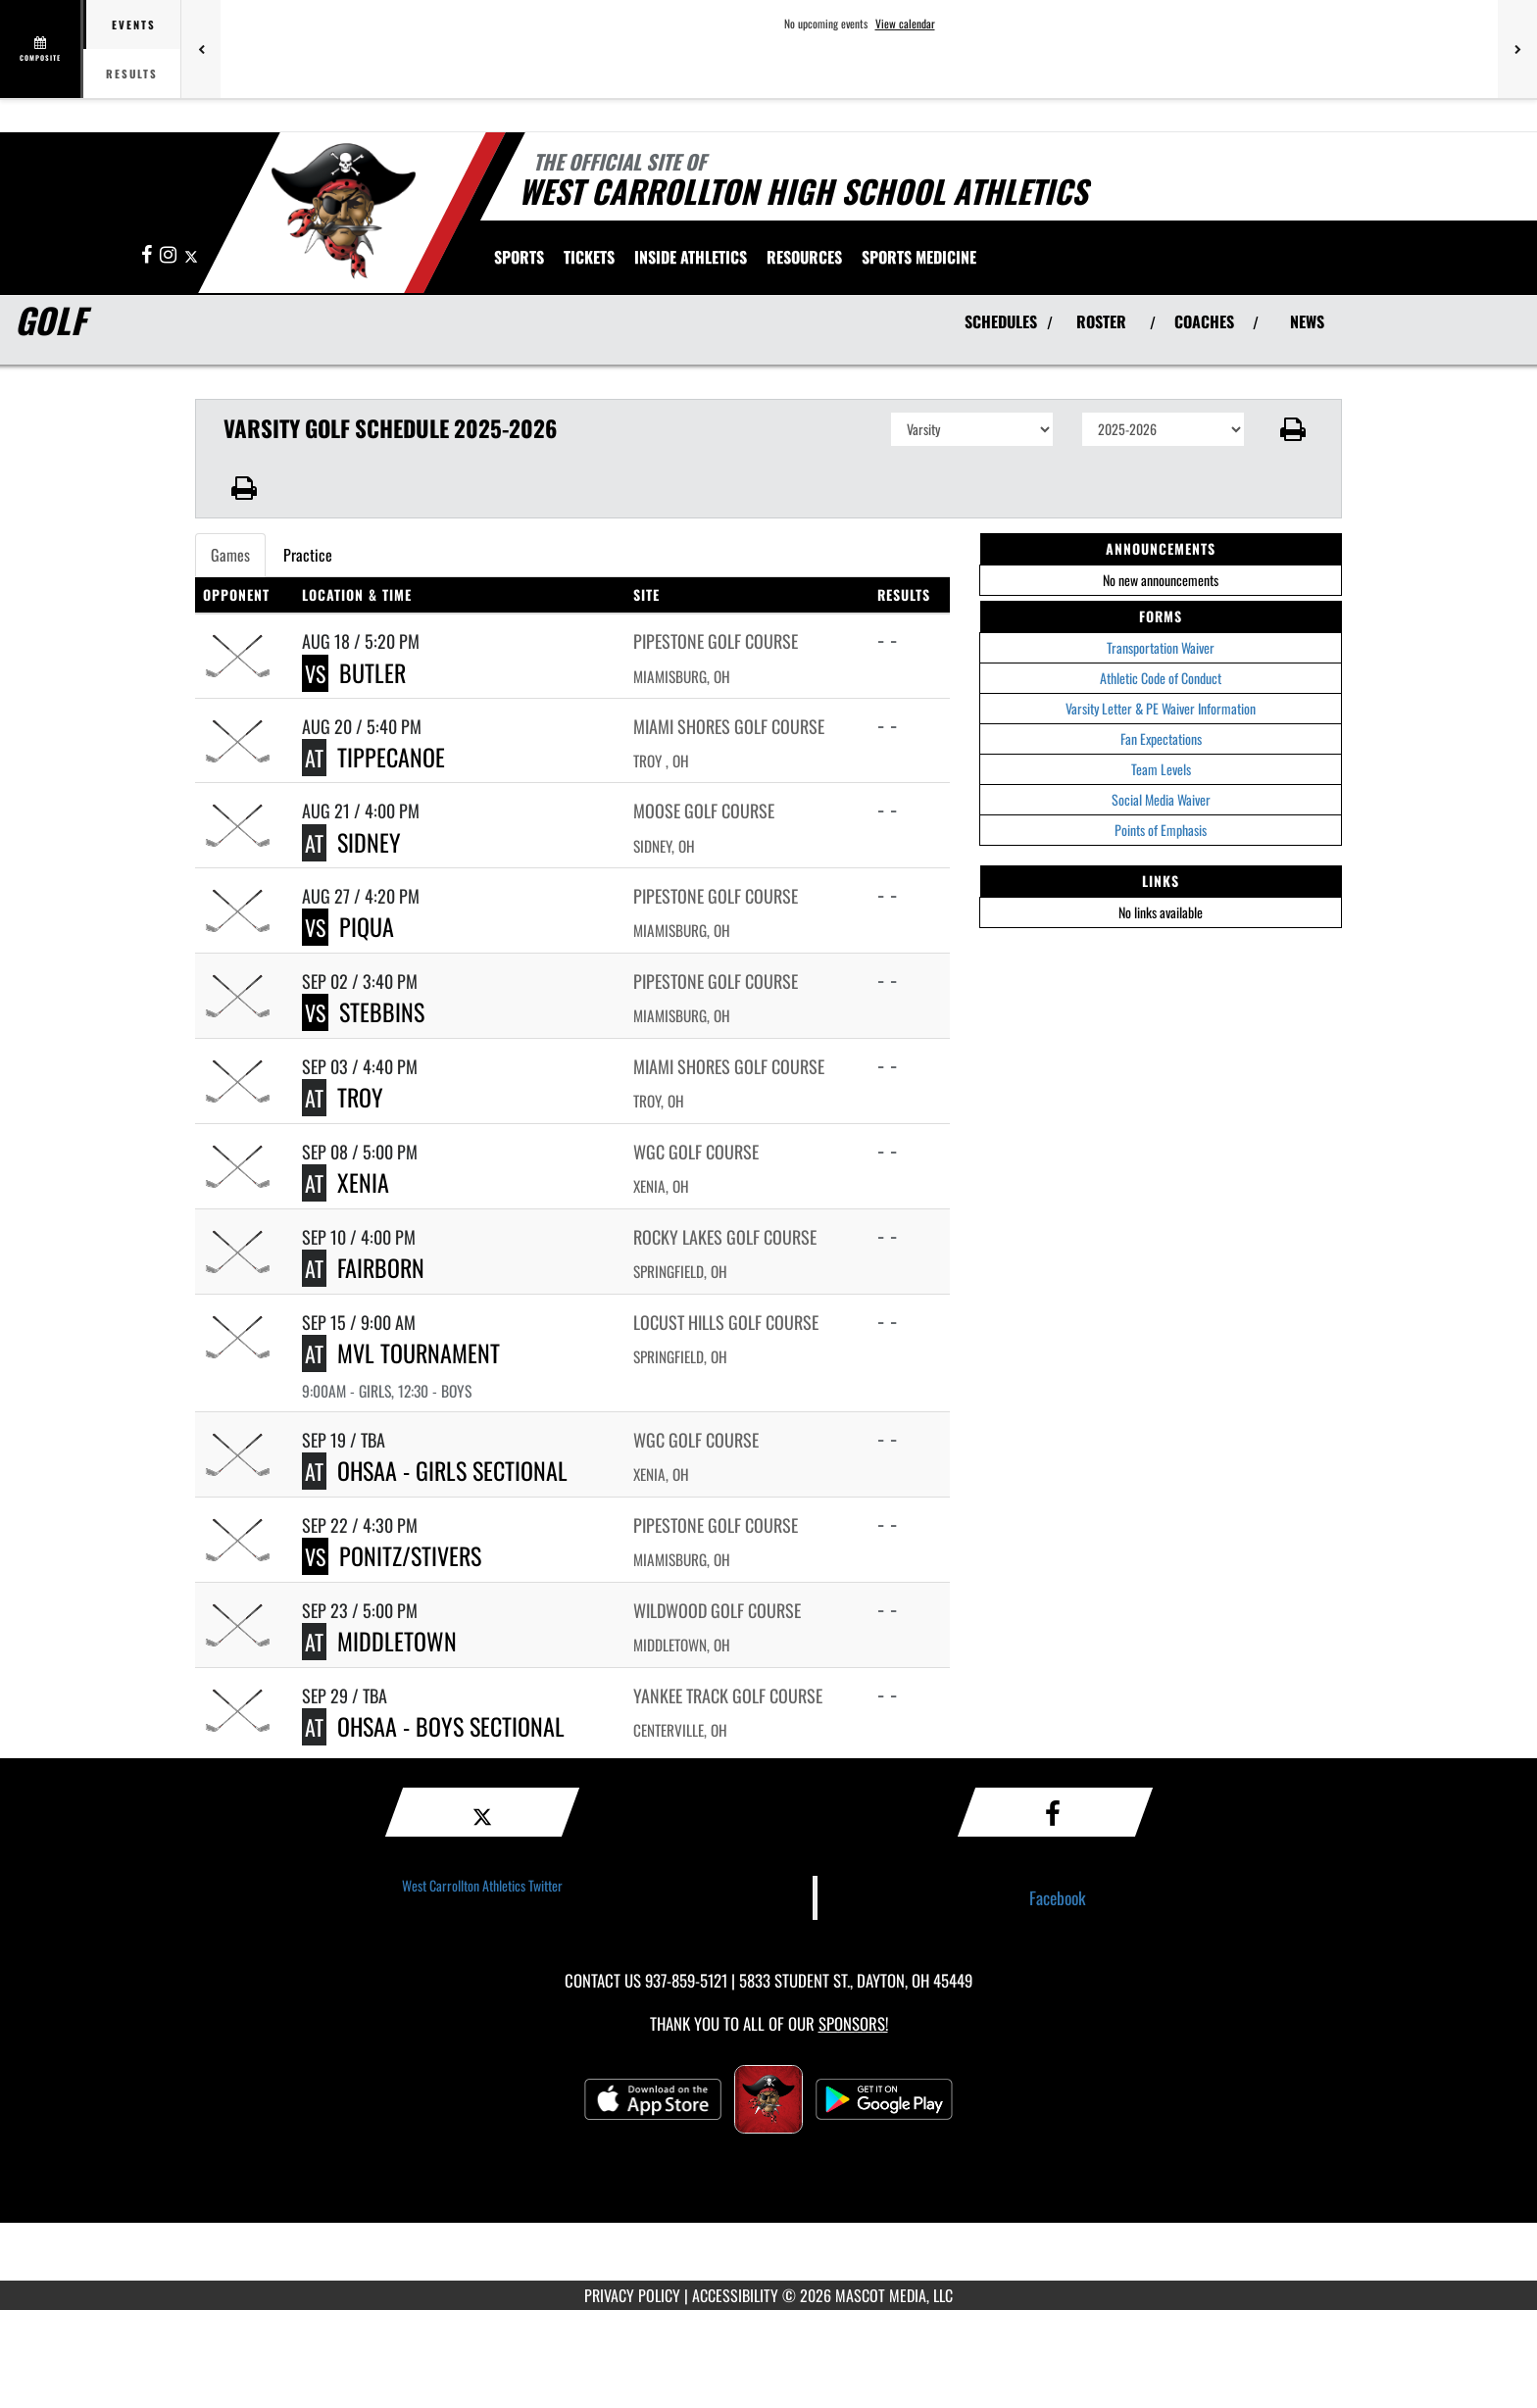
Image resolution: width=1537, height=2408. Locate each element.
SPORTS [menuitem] (519, 257)
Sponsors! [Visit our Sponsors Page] (853, 2023)
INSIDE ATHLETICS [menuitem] (690, 257)
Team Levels (1161, 769)
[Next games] (1517, 49)
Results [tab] (132, 73)
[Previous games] (201, 49)
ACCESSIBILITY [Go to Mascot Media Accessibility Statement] (735, 2295)
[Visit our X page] (191, 255)
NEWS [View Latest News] (1307, 321)
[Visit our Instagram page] (169, 255)
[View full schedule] (41, 49)
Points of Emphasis (1161, 829)
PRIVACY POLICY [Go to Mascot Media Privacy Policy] (632, 2295)
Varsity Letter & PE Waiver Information (1161, 708)
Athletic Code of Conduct (1160, 677)
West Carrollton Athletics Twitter (482, 1885)
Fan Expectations (1161, 738)
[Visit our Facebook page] (148, 255)
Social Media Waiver (1161, 799)
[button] (1293, 429)
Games (230, 554)
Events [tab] (134, 24)
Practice (307, 554)
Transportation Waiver (1161, 647)
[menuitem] (589, 257)
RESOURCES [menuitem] (804, 257)
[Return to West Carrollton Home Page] (342, 210)
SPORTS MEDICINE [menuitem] (919, 257)
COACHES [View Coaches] (1204, 321)
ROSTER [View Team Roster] (1101, 321)
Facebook (1057, 1897)
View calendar (905, 23)
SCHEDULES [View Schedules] (1001, 321)
